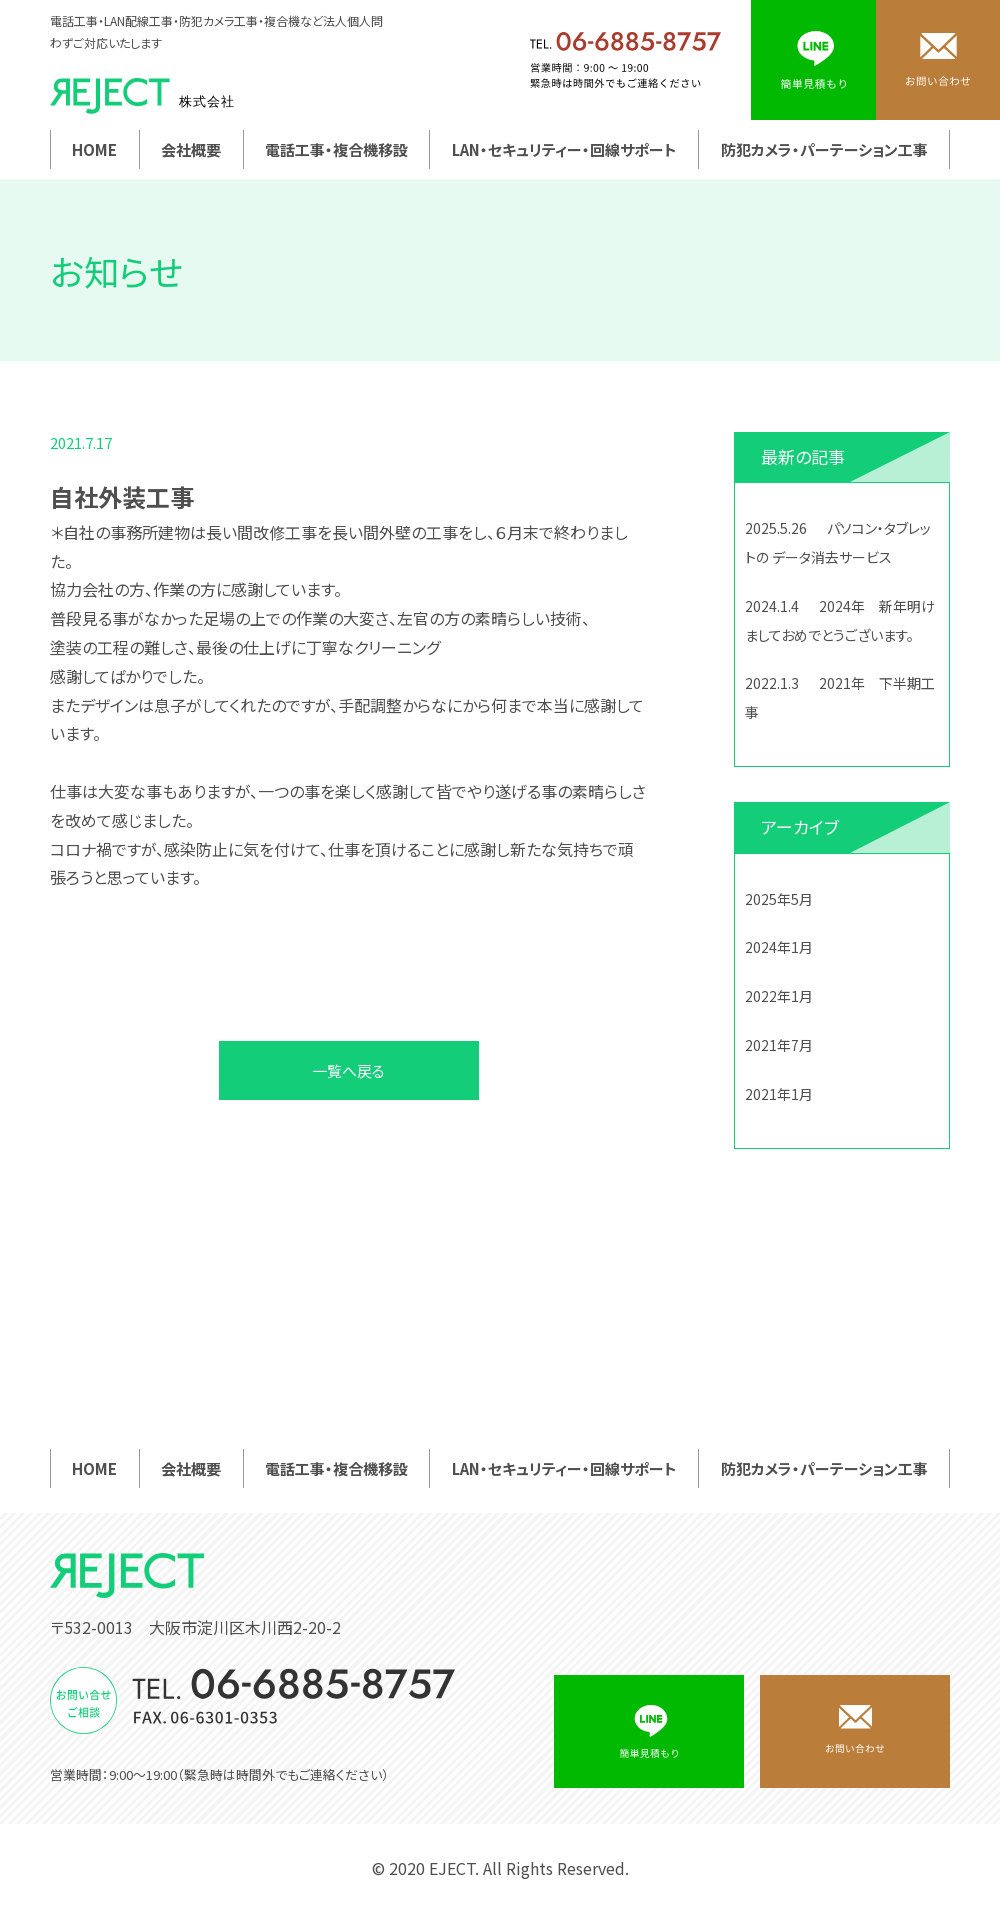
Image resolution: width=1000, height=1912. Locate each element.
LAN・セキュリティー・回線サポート (564, 149)
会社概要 (191, 149)
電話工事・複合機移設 (336, 149)
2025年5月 (779, 899)
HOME (94, 149)
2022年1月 (779, 996)
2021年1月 (779, 1094)
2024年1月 (779, 947)
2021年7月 (779, 1045)
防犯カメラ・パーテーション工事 (824, 149)
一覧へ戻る (348, 1070)
